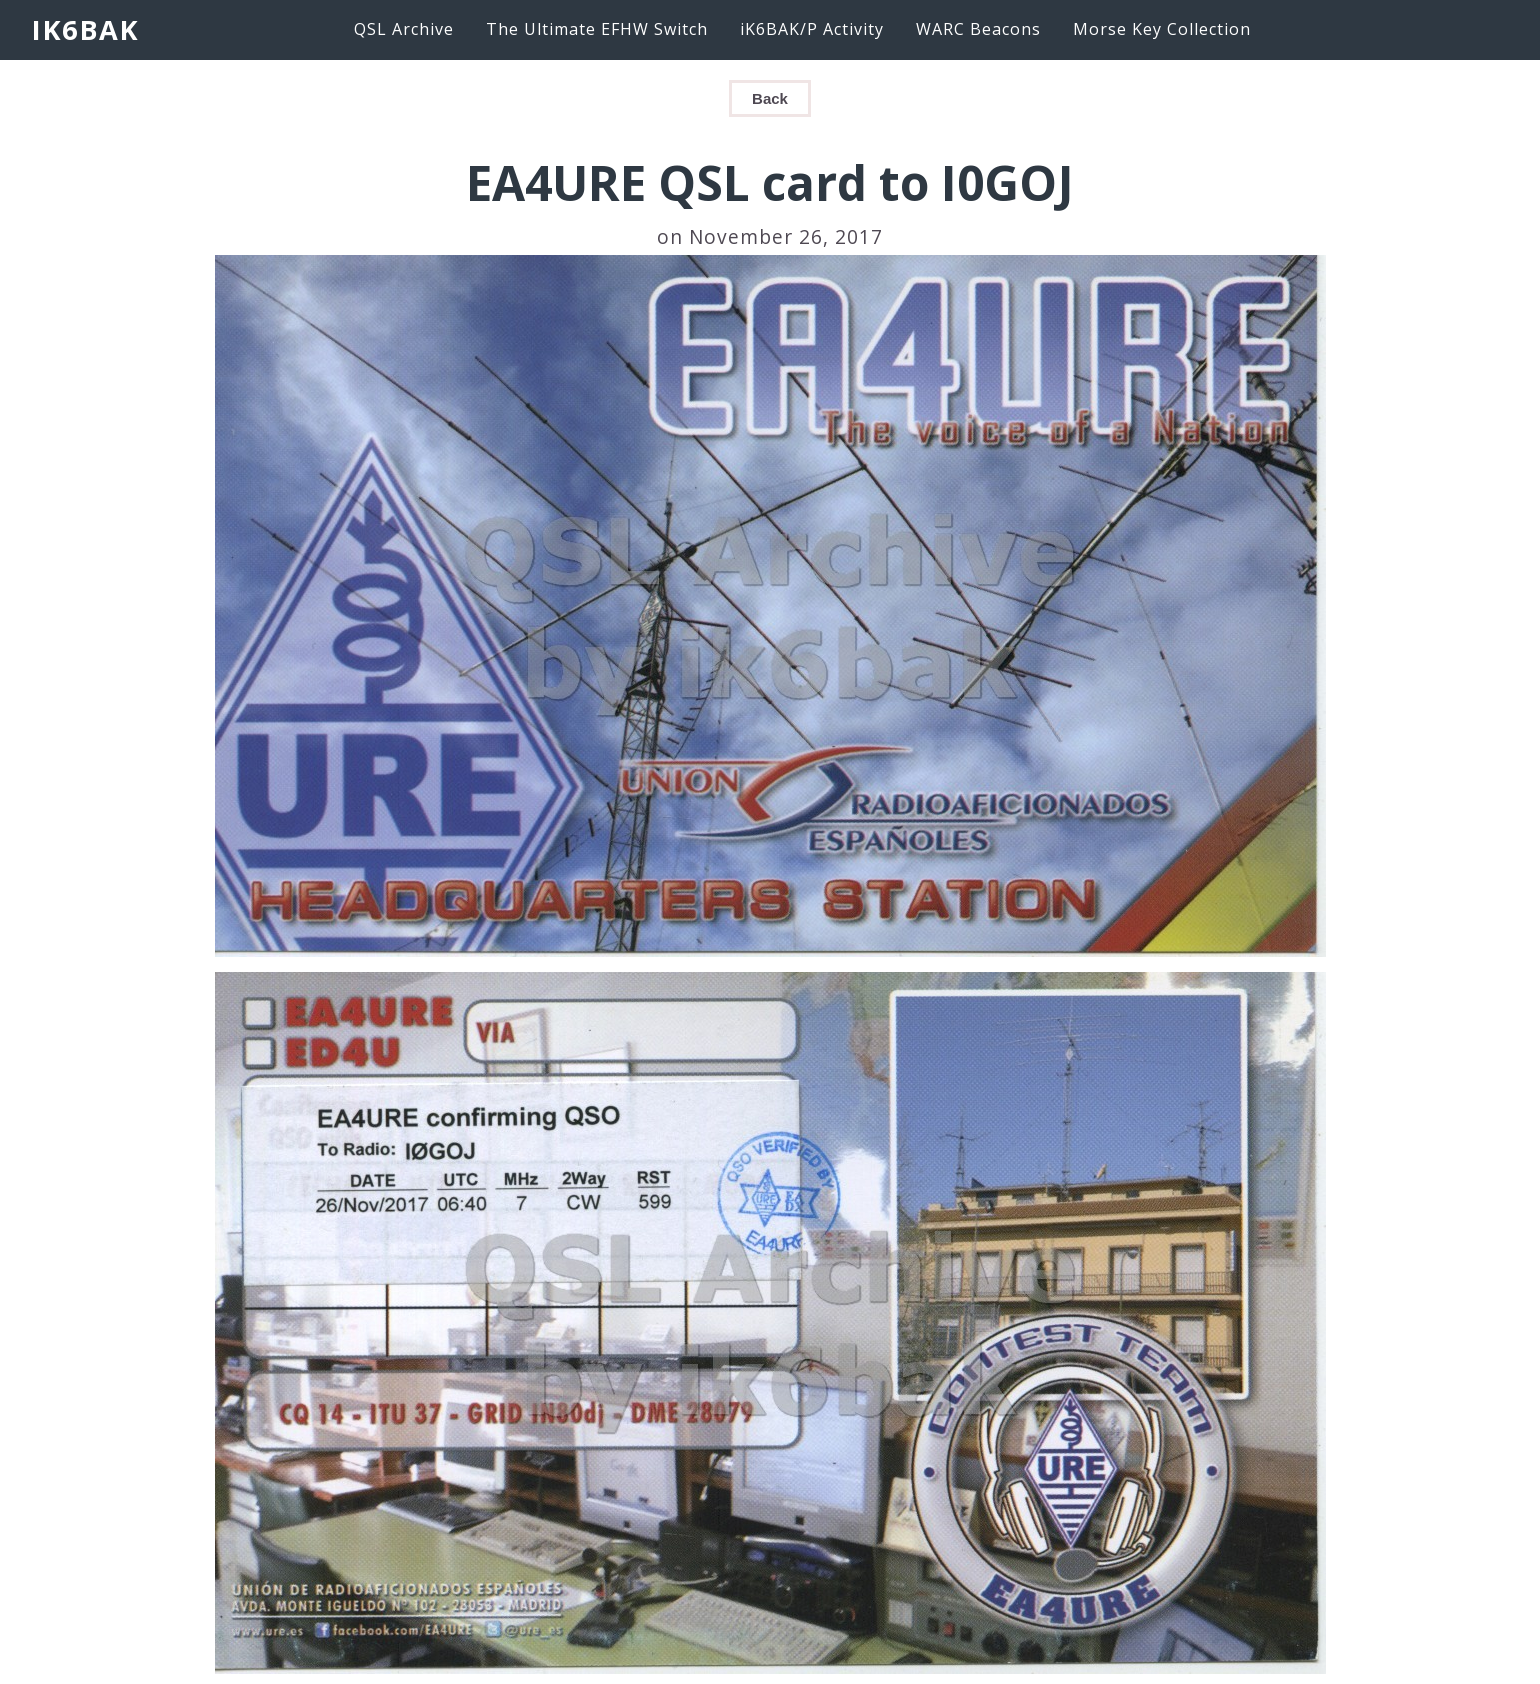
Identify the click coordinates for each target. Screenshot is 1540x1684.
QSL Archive (404, 29)
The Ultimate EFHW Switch (597, 29)
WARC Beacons (978, 29)
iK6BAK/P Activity (812, 29)
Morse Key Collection (1162, 29)
